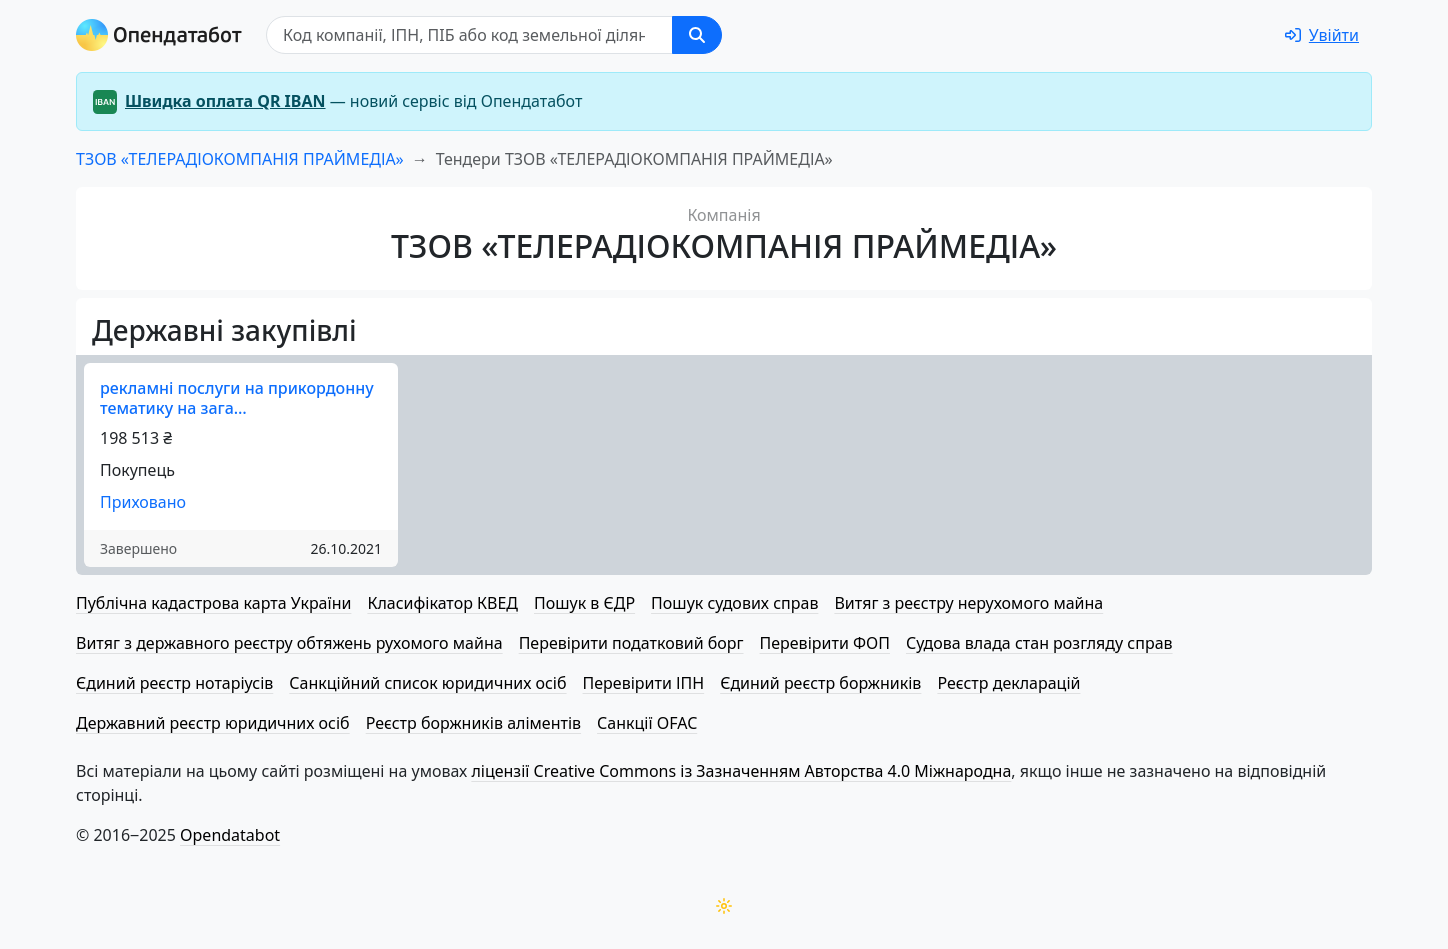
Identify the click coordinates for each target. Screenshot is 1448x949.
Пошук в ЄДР (584, 603)
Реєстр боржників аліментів (473, 723)
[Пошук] (469, 35)
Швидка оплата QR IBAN (225, 101)
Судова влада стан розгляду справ (1039, 643)
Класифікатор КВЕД (442, 603)
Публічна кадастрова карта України (213, 603)
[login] (1322, 35)
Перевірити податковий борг (631, 643)
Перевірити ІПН (644, 683)
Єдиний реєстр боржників (820, 683)
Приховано (143, 502)
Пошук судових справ (734, 603)
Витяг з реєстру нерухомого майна (968, 603)
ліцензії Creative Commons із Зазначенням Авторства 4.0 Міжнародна (741, 771)
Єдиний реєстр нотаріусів (174, 683)
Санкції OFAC (647, 723)
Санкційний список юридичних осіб (427, 683)
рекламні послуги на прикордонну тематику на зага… (237, 397)
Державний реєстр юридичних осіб (213, 723)
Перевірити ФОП (825, 643)
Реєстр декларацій (1008, 683)
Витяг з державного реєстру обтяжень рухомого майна (289, 643)
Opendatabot (230, 835)
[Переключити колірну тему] (724, 906)
